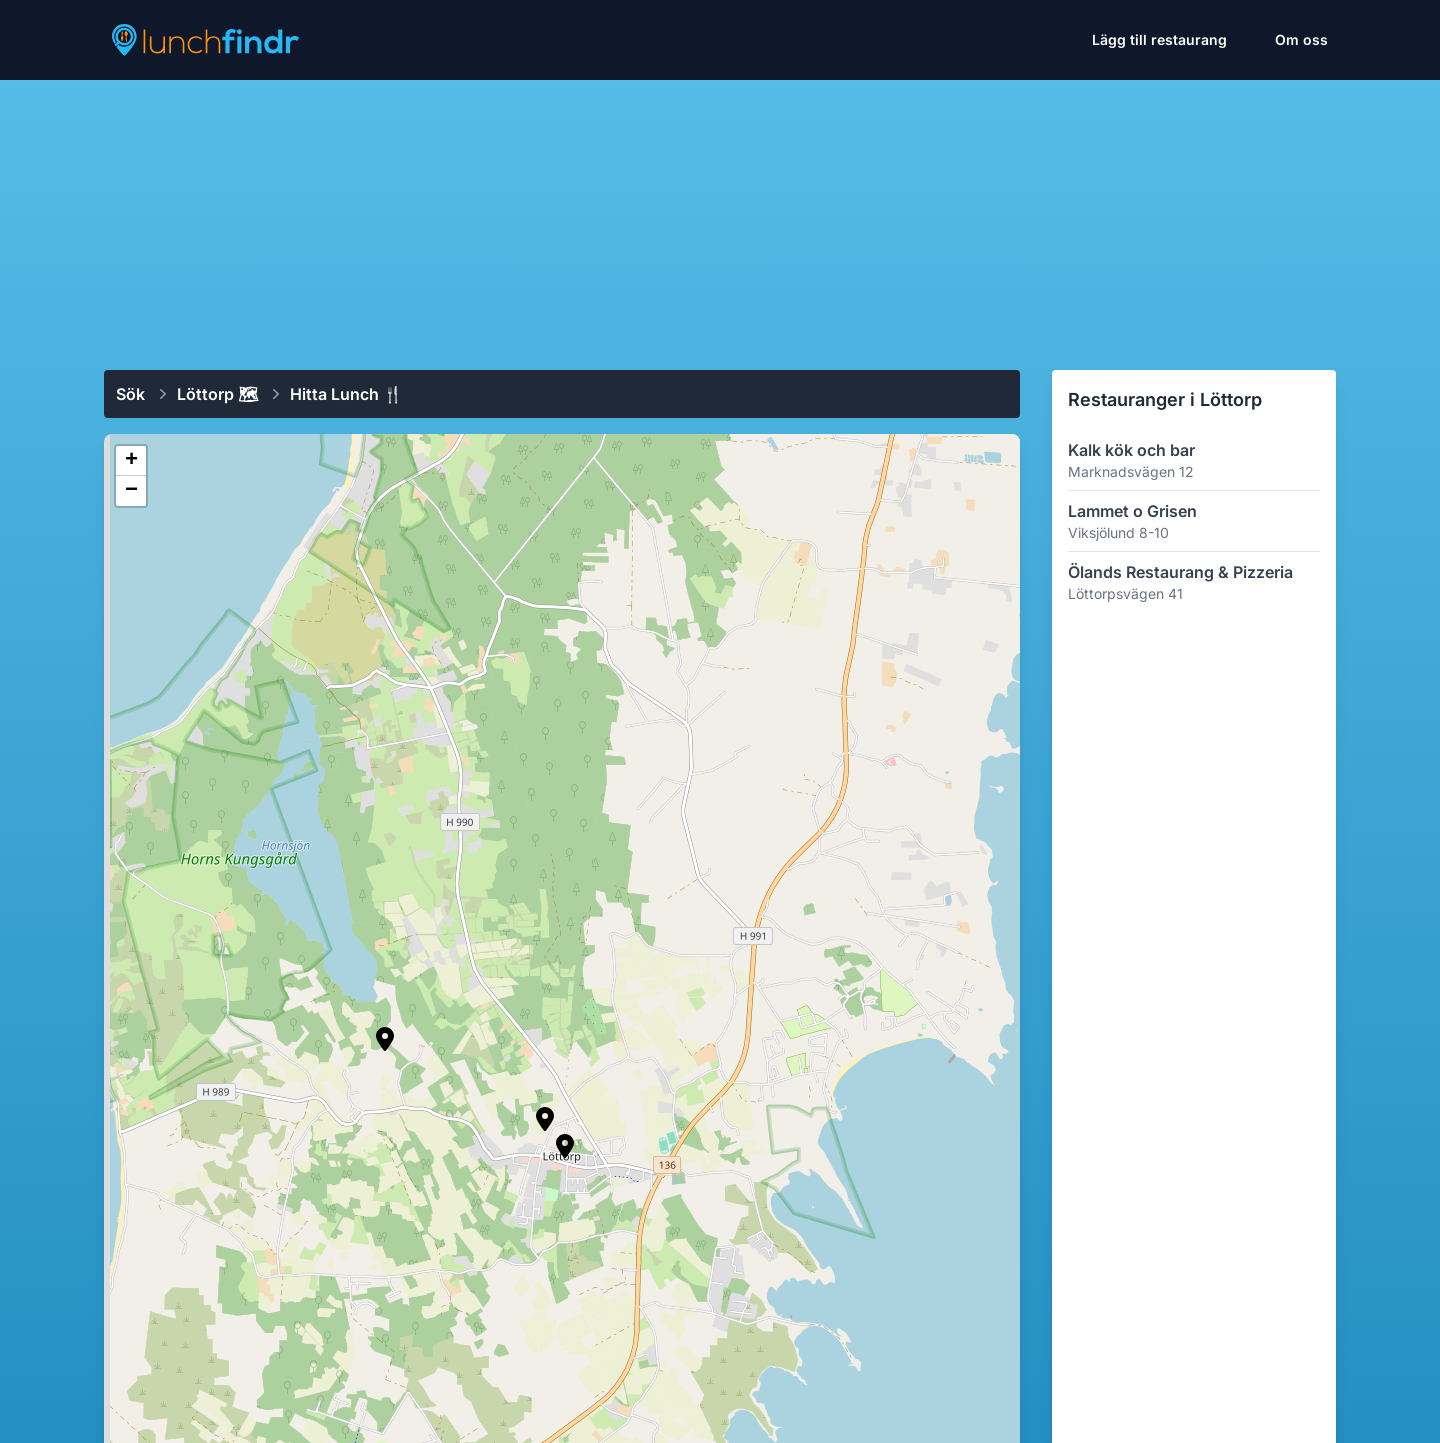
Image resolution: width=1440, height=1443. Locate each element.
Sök (130, 394)
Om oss (1301, 39)
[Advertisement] (720, 217)
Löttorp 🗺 (217, 394)
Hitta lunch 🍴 (346, 394)
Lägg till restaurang (1159, 39)
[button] (545, 1119)
